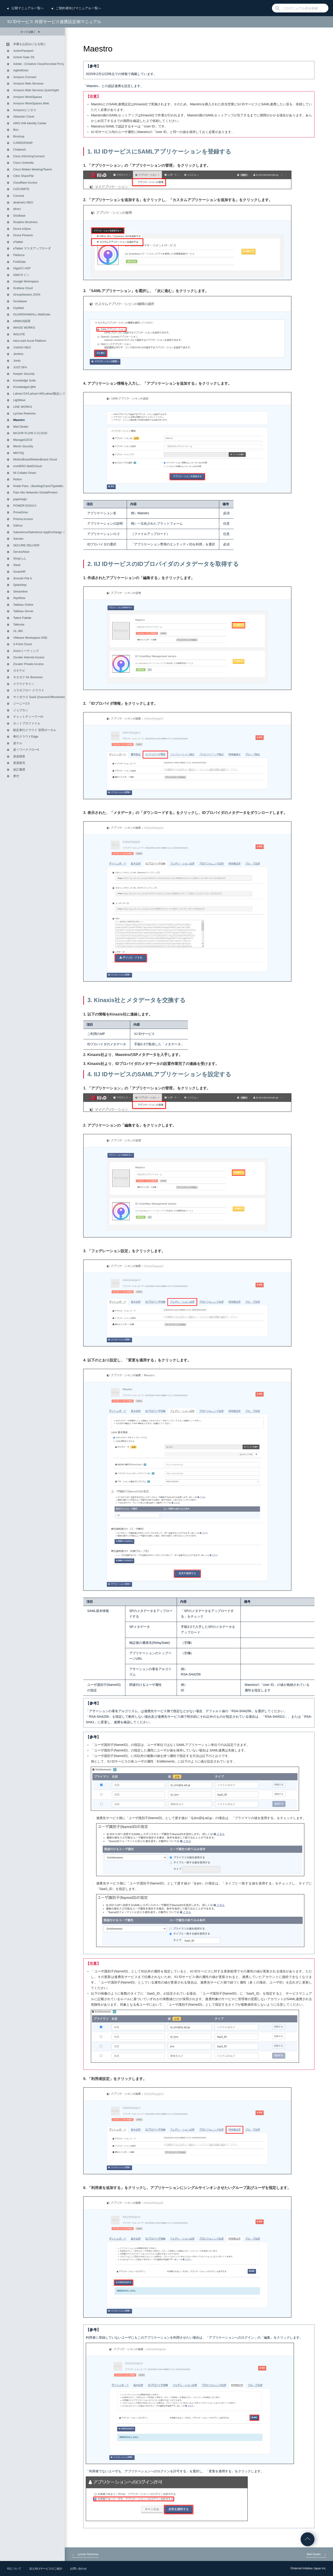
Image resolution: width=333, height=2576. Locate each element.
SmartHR (19, 571)
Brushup (18, 136)
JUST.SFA (20, 367)
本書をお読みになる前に (29, 44)
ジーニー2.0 (21, 703)
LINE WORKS (22, 406)
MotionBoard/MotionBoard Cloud (35, 459)
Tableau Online (23, 604)
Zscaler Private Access (28, 664)
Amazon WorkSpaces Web (31, 103)
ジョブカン (20, 710)
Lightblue (19, 400)
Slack (17, 565)
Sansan (18, 538)
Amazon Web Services (28, 83)
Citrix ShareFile (23, 176)
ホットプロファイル (26, 723)
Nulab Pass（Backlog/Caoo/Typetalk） (39, 486)
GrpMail (18, 308)
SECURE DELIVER (26, 545)
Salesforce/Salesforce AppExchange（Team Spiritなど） (51, 532)
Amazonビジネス (24, 110)
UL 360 (18, 631)
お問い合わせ (78, 2568)
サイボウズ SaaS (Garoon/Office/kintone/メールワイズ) (50, 697)
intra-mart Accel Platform (29, 340)
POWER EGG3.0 (24, 505)
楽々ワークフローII (26, 749)
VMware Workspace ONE (30, 637)
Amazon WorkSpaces (27, 97)
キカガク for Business (28, 677)
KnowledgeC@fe (24, 387)
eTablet (18, 242)
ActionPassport (23, 50)
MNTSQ (18, 453)
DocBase (19, 215)
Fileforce (19, 255)
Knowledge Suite (24, 380)
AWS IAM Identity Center (29, 123)
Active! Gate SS (23, 57)
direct (17, 209)
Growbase (20, 301)
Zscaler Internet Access (28, 657)
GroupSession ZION (26, 294)
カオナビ (19, 670)
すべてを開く (30, 31)
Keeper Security (24, 373)
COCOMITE (21, 189)
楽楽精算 (19, 756)
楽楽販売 (19, 763)
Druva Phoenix (23, 235)
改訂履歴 (19, 769)
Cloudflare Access (25, 182)
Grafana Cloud (23, 288)
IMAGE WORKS (24, 327)
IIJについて (14, 2568)
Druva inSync (22, 228)
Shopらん (19, 558)
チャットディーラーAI (28, 716)
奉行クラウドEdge (25, 736)
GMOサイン (21, 275)
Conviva (18, 195)
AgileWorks (20, 70)
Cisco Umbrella (23, 162)
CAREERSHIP (23, 143)
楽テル (17, 743)
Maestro (19, 420)
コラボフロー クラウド (28, 690)
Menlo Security (23, 446)
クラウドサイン (23, 684)
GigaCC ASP (22, 268)
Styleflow (19, 598)
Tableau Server (23, 611)
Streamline (20, 591)
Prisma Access (23, 519)
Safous (17, 525)
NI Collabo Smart (24, 473)
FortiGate (19, 261)
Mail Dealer (20, 426)
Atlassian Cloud (23, 116)
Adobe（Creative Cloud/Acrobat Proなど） (42, 64)
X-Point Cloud (22, 644)
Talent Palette (22, 618)
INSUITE (19, 334)
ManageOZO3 (22, 439)
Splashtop (20, 585)
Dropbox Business (25, 222)
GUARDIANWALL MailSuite (31, 314)
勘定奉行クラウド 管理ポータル (34, 730)
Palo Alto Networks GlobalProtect (35, 492)
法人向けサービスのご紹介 (45, 2568)
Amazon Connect (24, 77)
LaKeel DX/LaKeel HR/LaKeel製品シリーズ (42, 393)
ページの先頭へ (307, 2539)
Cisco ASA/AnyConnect (29, 156)
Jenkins (18, 354)
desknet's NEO (23, 202)
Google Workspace (26, 281)
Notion (17, 479)
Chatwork (19, 149)
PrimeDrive (20, 512)
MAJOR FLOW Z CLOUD (30, 433)
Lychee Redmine (24, 413)
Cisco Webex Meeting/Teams (32, 169)
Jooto (17, 360)
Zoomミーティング (26, 651)
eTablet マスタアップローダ (32, 248)
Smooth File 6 (22, 578)
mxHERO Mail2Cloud (27, 466)
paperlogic (20, 499)
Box (15, 129)
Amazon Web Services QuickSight (36, 90)
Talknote (18, 624)
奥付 (16, 776)
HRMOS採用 (21, 321)
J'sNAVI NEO (22, 347)
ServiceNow (21, 551)
